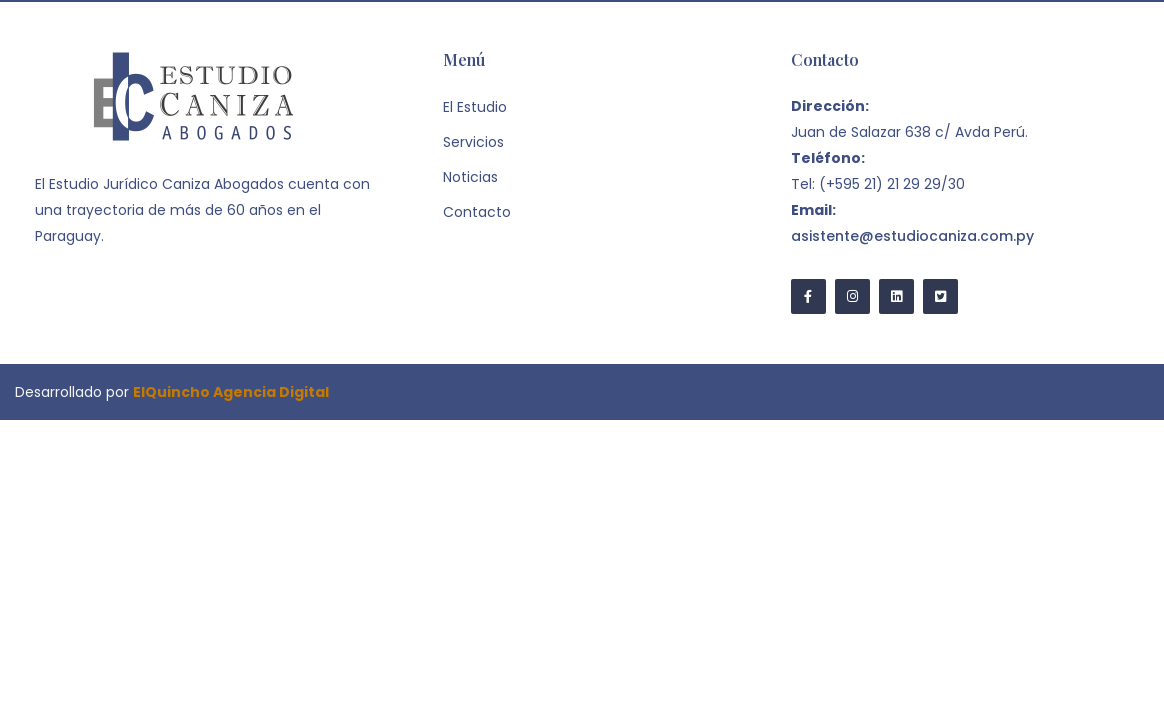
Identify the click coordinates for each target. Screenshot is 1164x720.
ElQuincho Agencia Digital (231, 392)
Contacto (477, 212)
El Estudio (475, 107)
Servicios (473, 142)
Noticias (470, 177)
